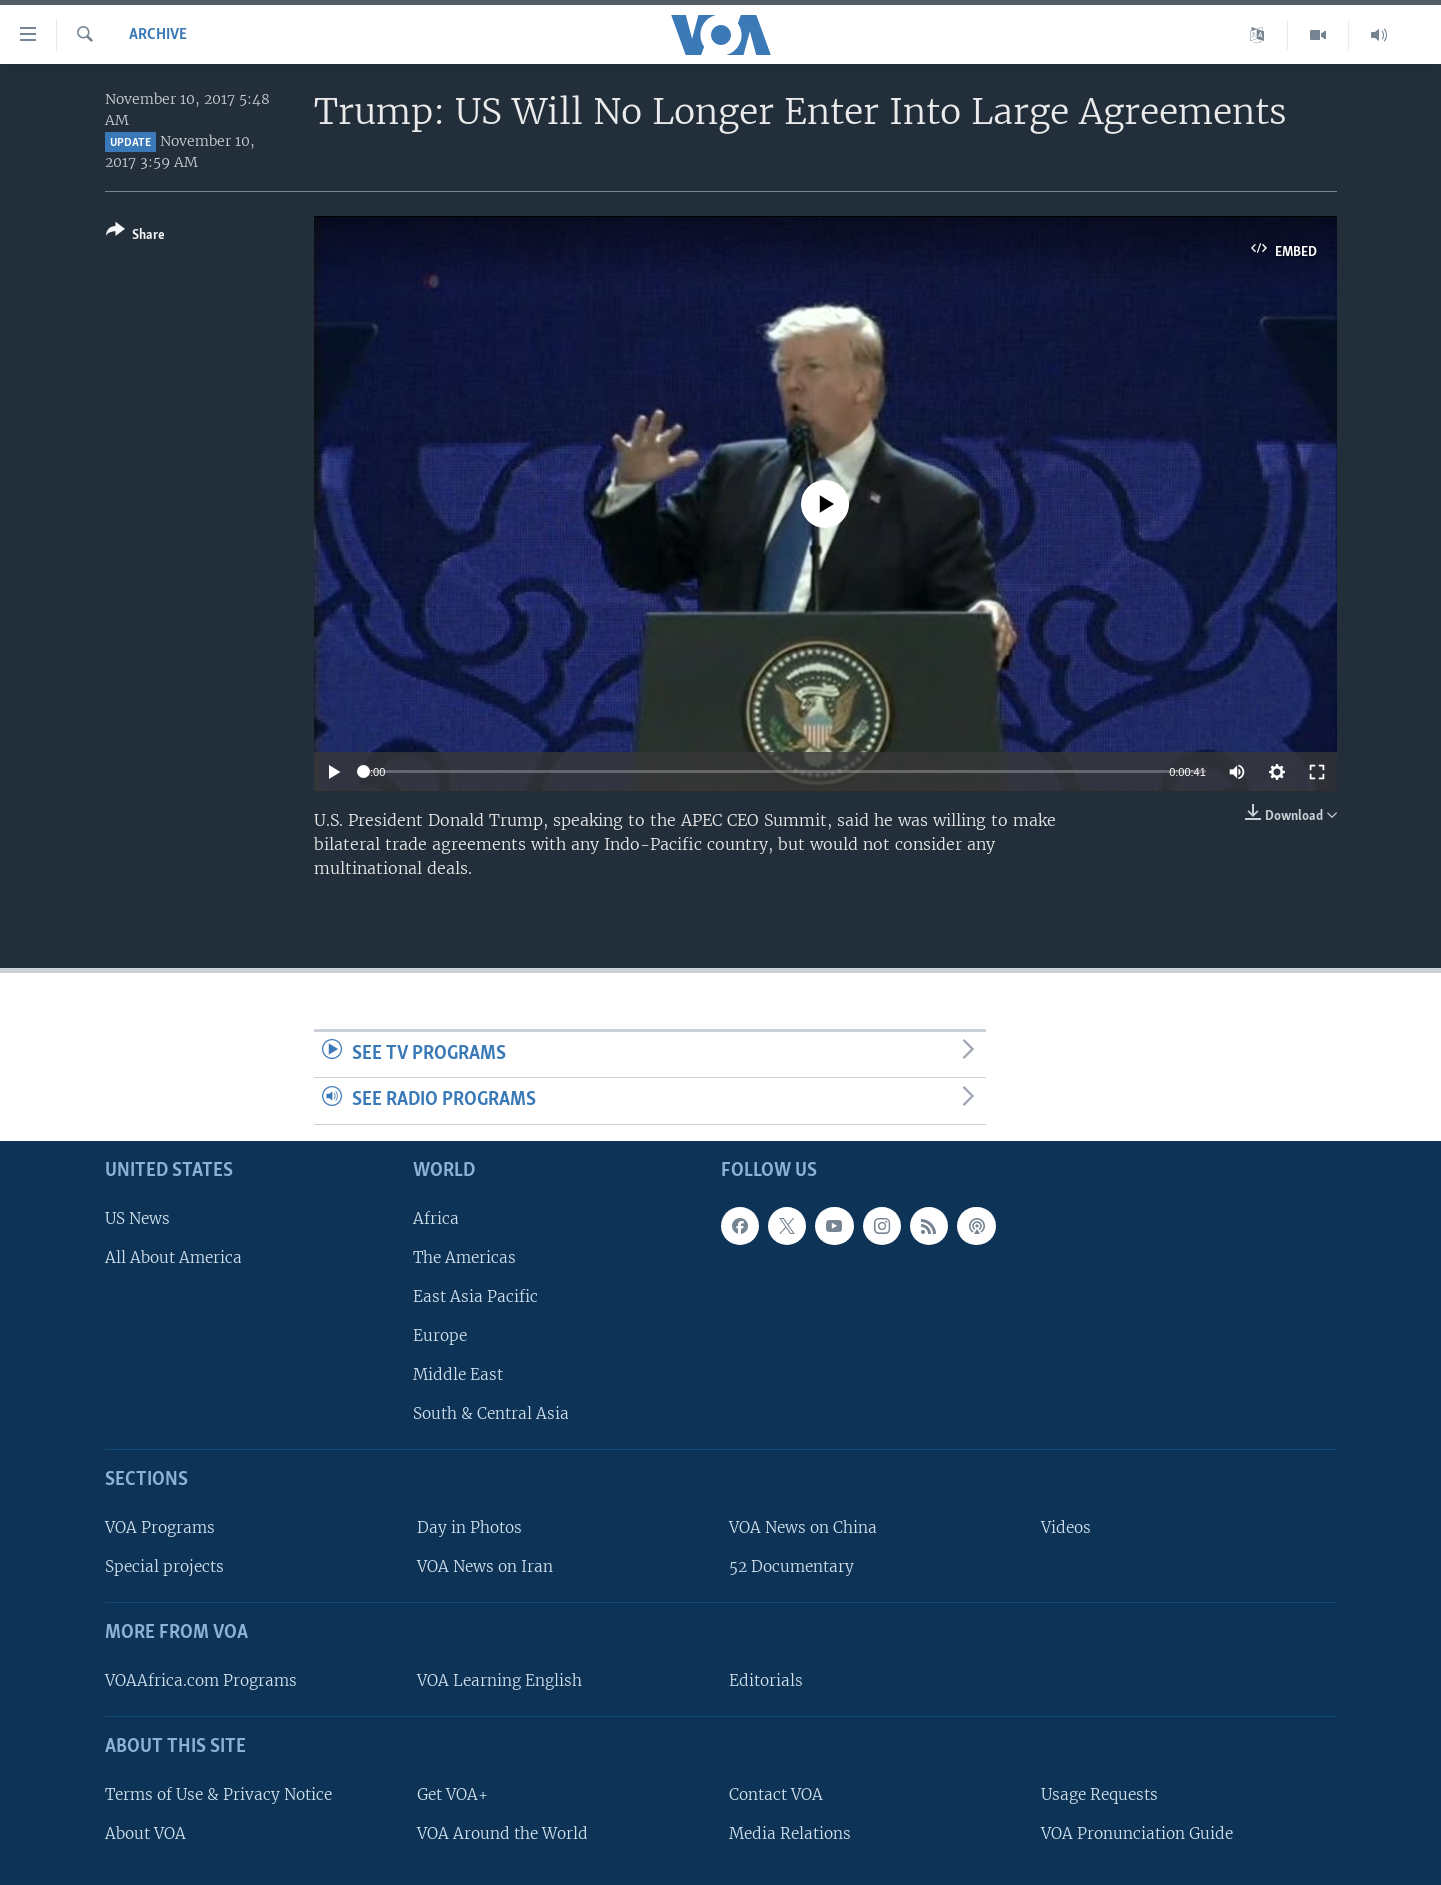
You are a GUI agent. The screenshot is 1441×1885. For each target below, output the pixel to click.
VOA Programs (160, 1527)
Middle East (458, 1374)
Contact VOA (776, 1794)
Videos (1066, 1527)
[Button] (135, 236)
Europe (440, 1335)
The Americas (464, 1257)
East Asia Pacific (475, 1296)
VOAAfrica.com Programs (201, 1680)
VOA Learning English (499, 1680)
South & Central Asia (491, 1413)
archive (158, 35)
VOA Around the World (502, 1833)
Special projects (164, 1566)
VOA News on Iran (485, 1566)
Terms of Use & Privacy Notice (218, 1794)
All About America (173, 1257)
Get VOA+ (452, 1794)
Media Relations (790, 1833)
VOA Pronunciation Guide (1137, 1833)
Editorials (766, 1680)
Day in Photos (469, 1527)
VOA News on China (803, 1527)
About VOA (145, 1833)
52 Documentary (791, 1566)
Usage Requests (1099, 1794)
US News (137, 1218)
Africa (436, 1218)
